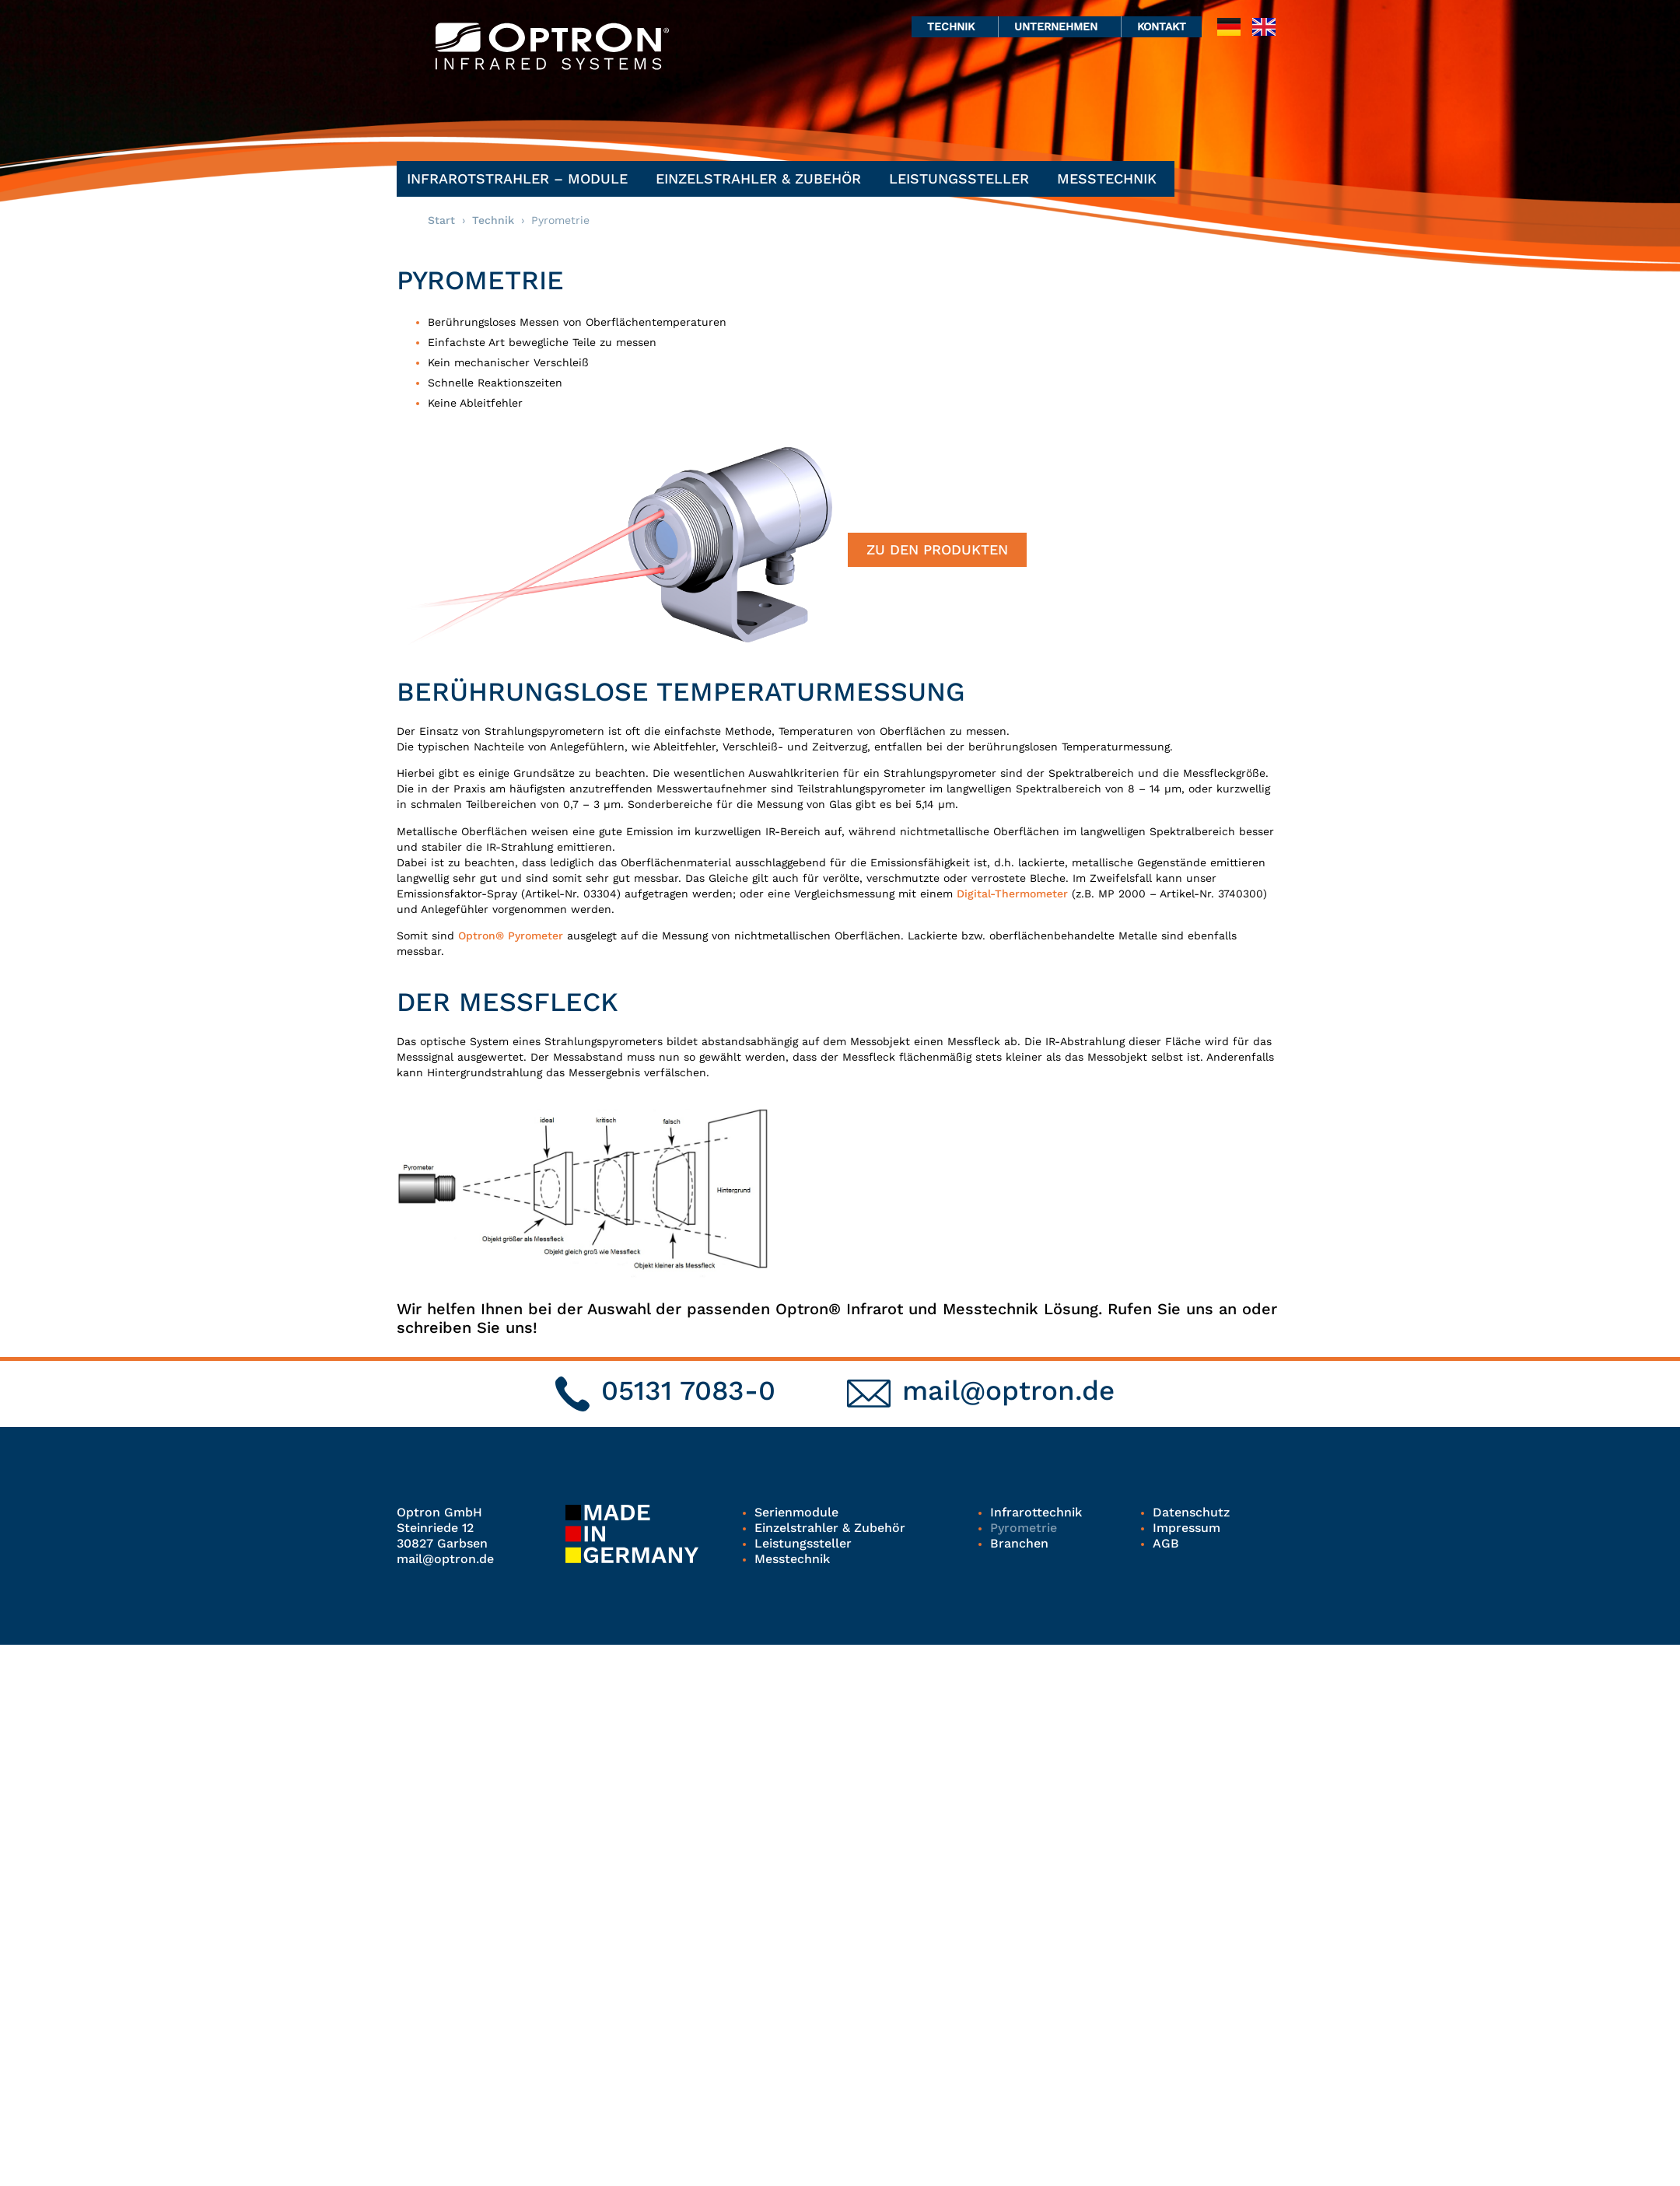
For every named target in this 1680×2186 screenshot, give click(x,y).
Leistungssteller (963, 178)
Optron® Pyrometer (512, 935)
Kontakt (1161, 26)
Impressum (1186, 1527)
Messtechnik (1110, 178)
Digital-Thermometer (1012, 893)
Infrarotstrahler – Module (521, 178)
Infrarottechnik (1036, 1512)
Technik (954, 26)
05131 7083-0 (688, 1390)
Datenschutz (1191, 1512)
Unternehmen (1059, 26)
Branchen (1019, 1543)
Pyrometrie (1023, 1527)
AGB (1166, 1543)
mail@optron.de (1008, 1390)
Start (441, 220)
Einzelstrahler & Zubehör (762, 178)
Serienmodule (796, 1512)
